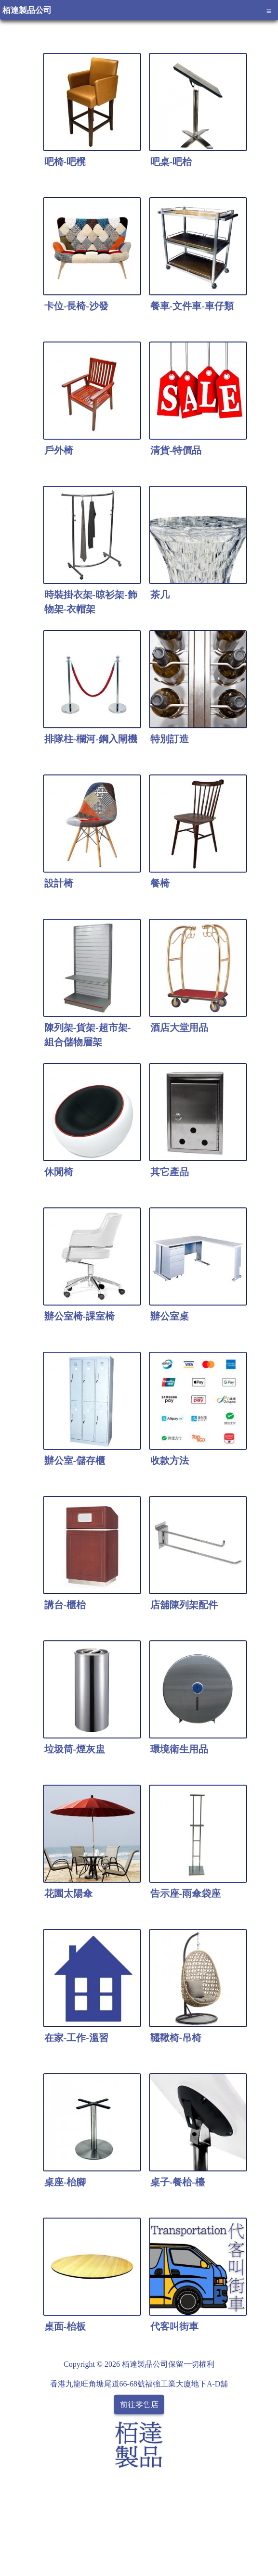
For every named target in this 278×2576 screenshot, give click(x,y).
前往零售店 (139, 2404)
